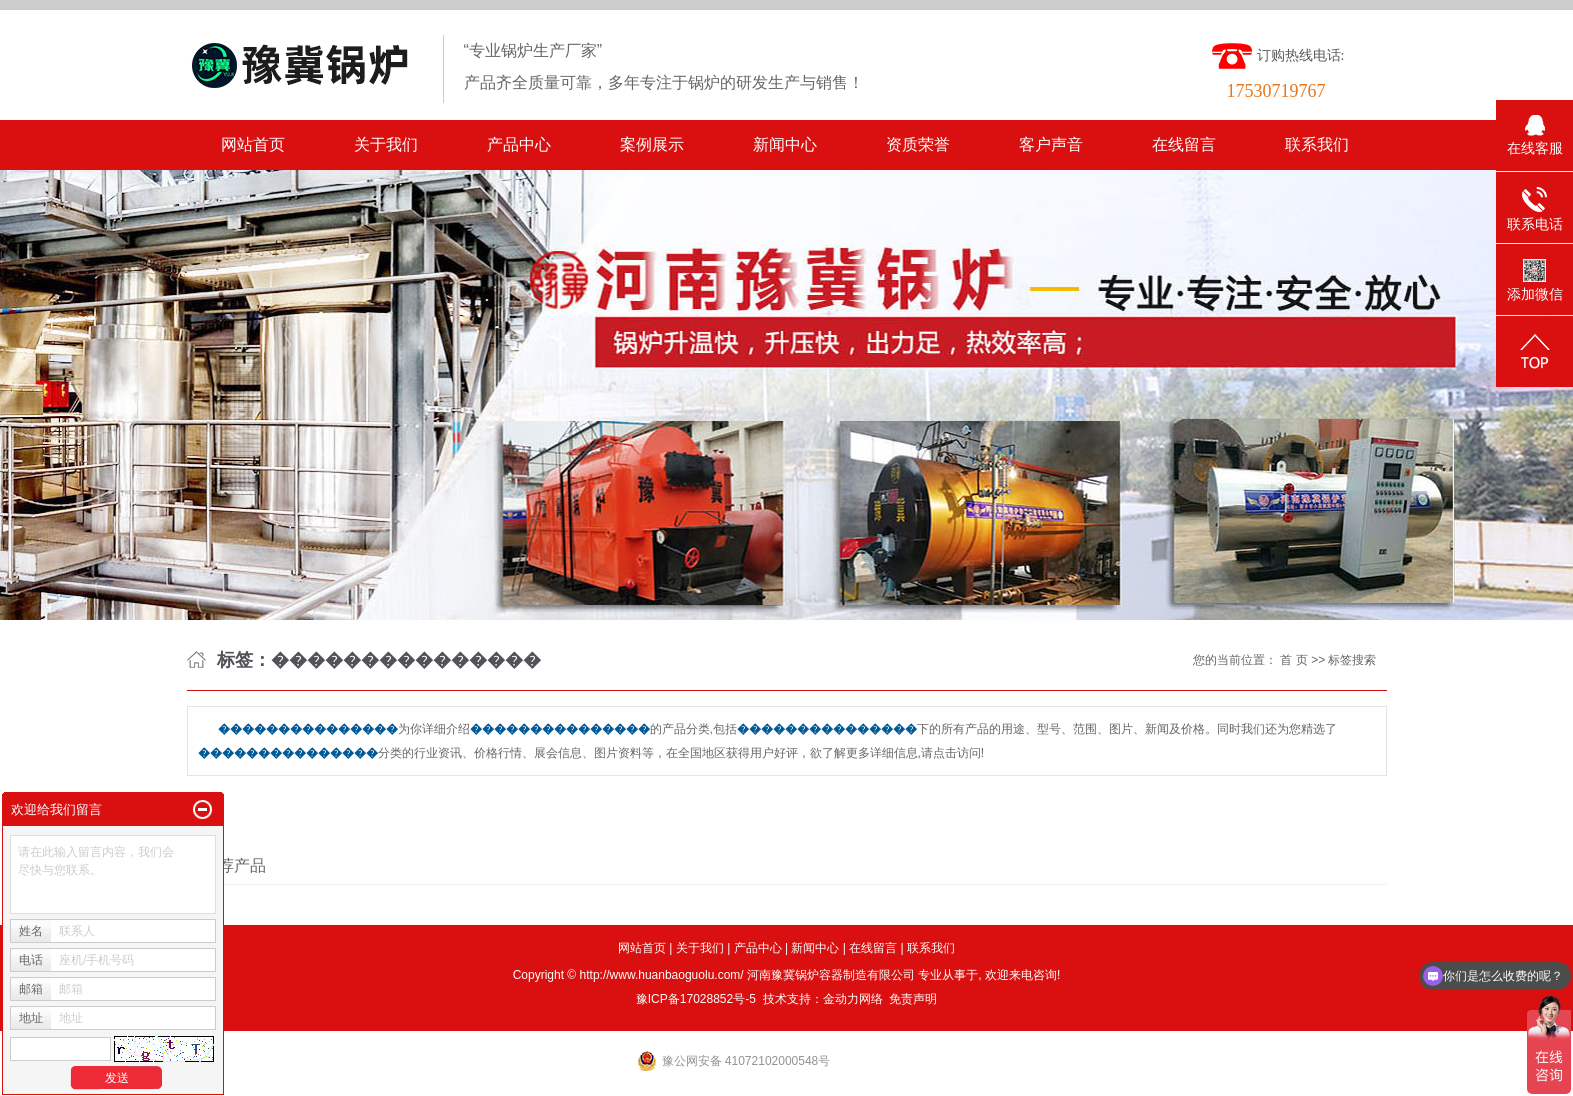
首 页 (1293, 660)
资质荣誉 (918, 144)
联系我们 (1317, 144)
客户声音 (1051, 144)
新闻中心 (785, 144)
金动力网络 (853, 999)
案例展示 (652, 144)
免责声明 (913, 999)
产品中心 (519, 144)
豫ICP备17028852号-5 (696, 999)
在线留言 (1184, 144)
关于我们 (386, 144)
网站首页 (253, 144)
